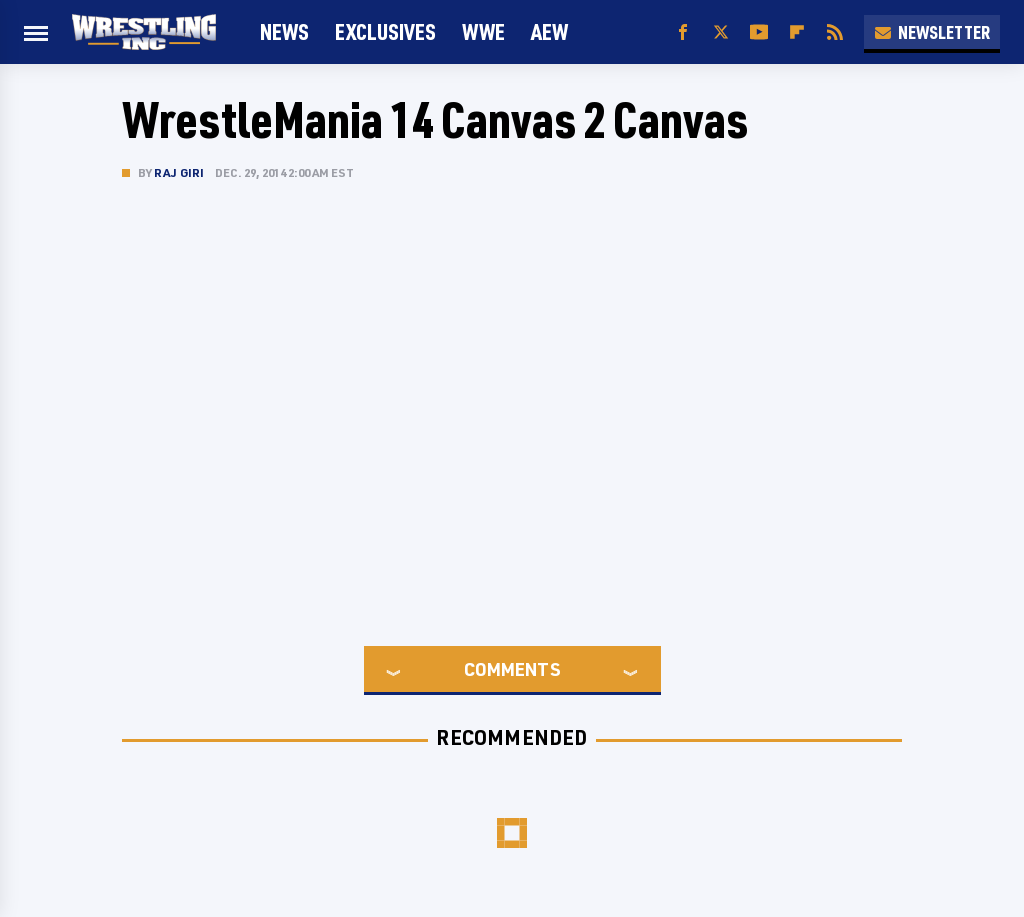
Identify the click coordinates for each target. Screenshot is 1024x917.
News (284, 31)
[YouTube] (759, 32)
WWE (483, 31)
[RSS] (835, 32)
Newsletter (932, 32)
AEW (549, 31)
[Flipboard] (797, 32)
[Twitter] (721, 32)
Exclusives (385, 31)
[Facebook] (683, 32)
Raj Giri (179, 172)
